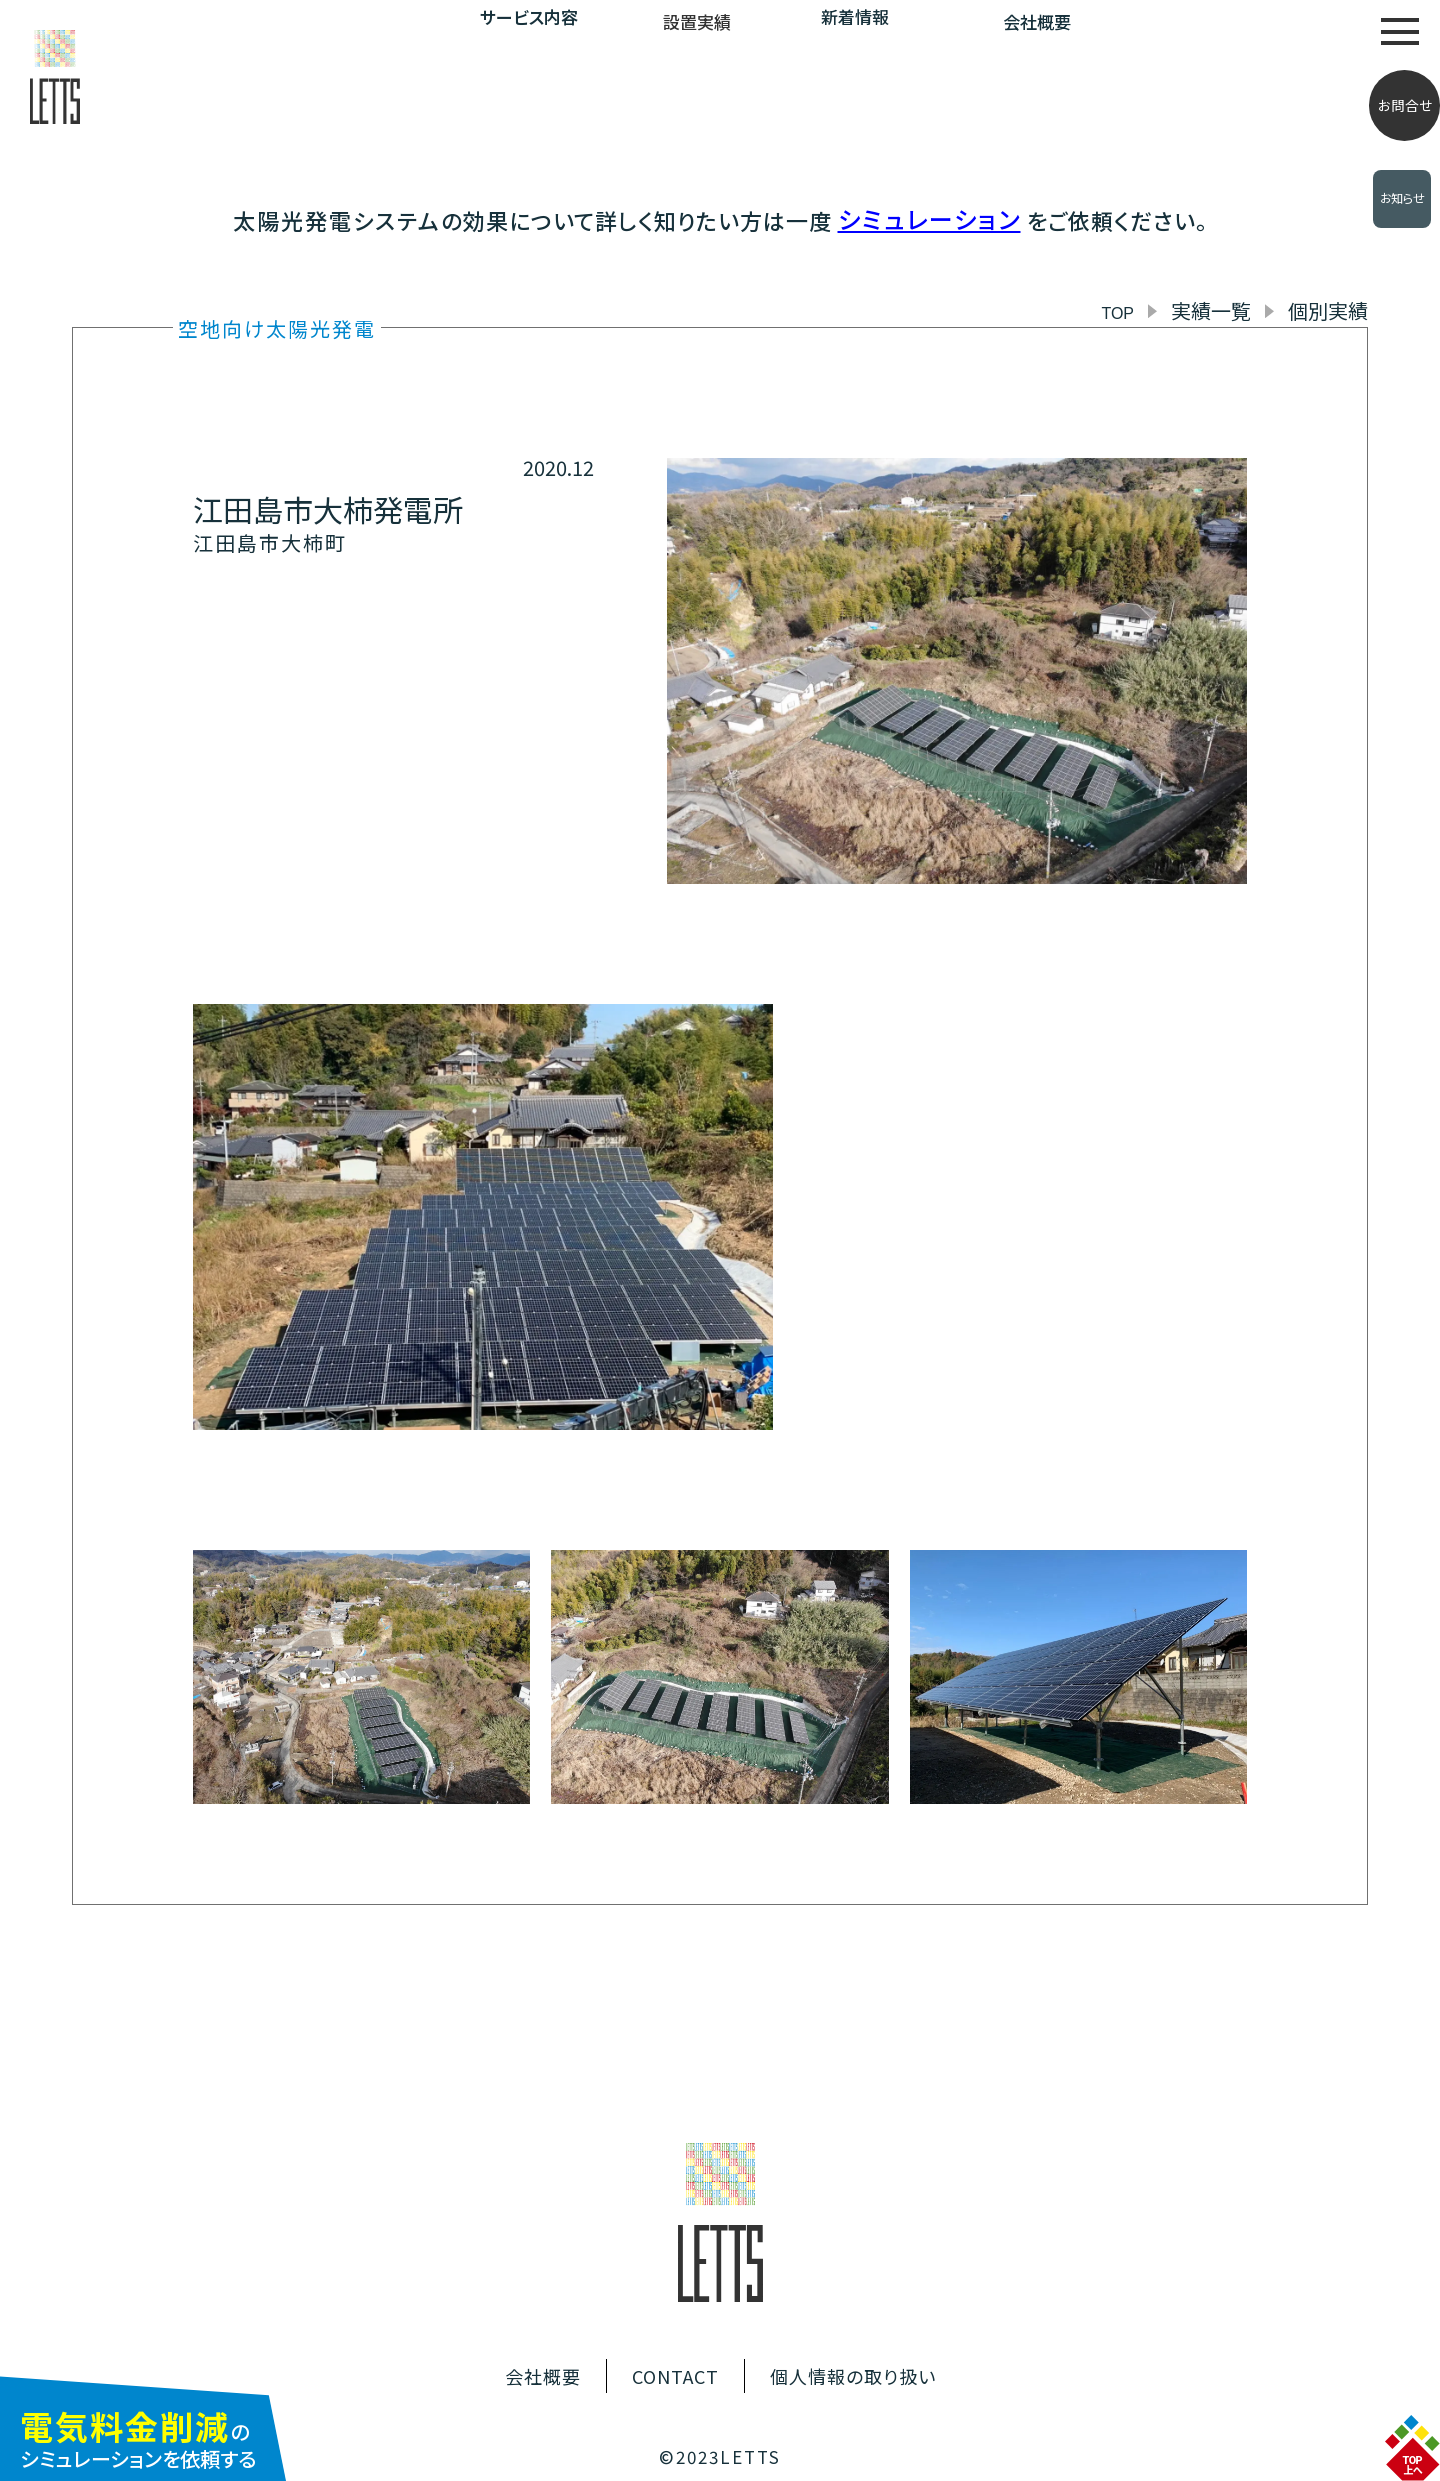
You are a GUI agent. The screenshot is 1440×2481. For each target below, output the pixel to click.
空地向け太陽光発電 (277, 328)
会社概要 (1037, 21)
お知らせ (1402, 198)
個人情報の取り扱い (853, 2376)
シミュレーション (929, 218)
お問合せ (1405, 105)
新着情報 (855, 16)
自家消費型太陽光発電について (1243, 29)
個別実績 (1328, 310)
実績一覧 (1211, 310)
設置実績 (697, 21)
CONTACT (675, 2376)
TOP (1117, 313)
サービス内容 (529, 16)
